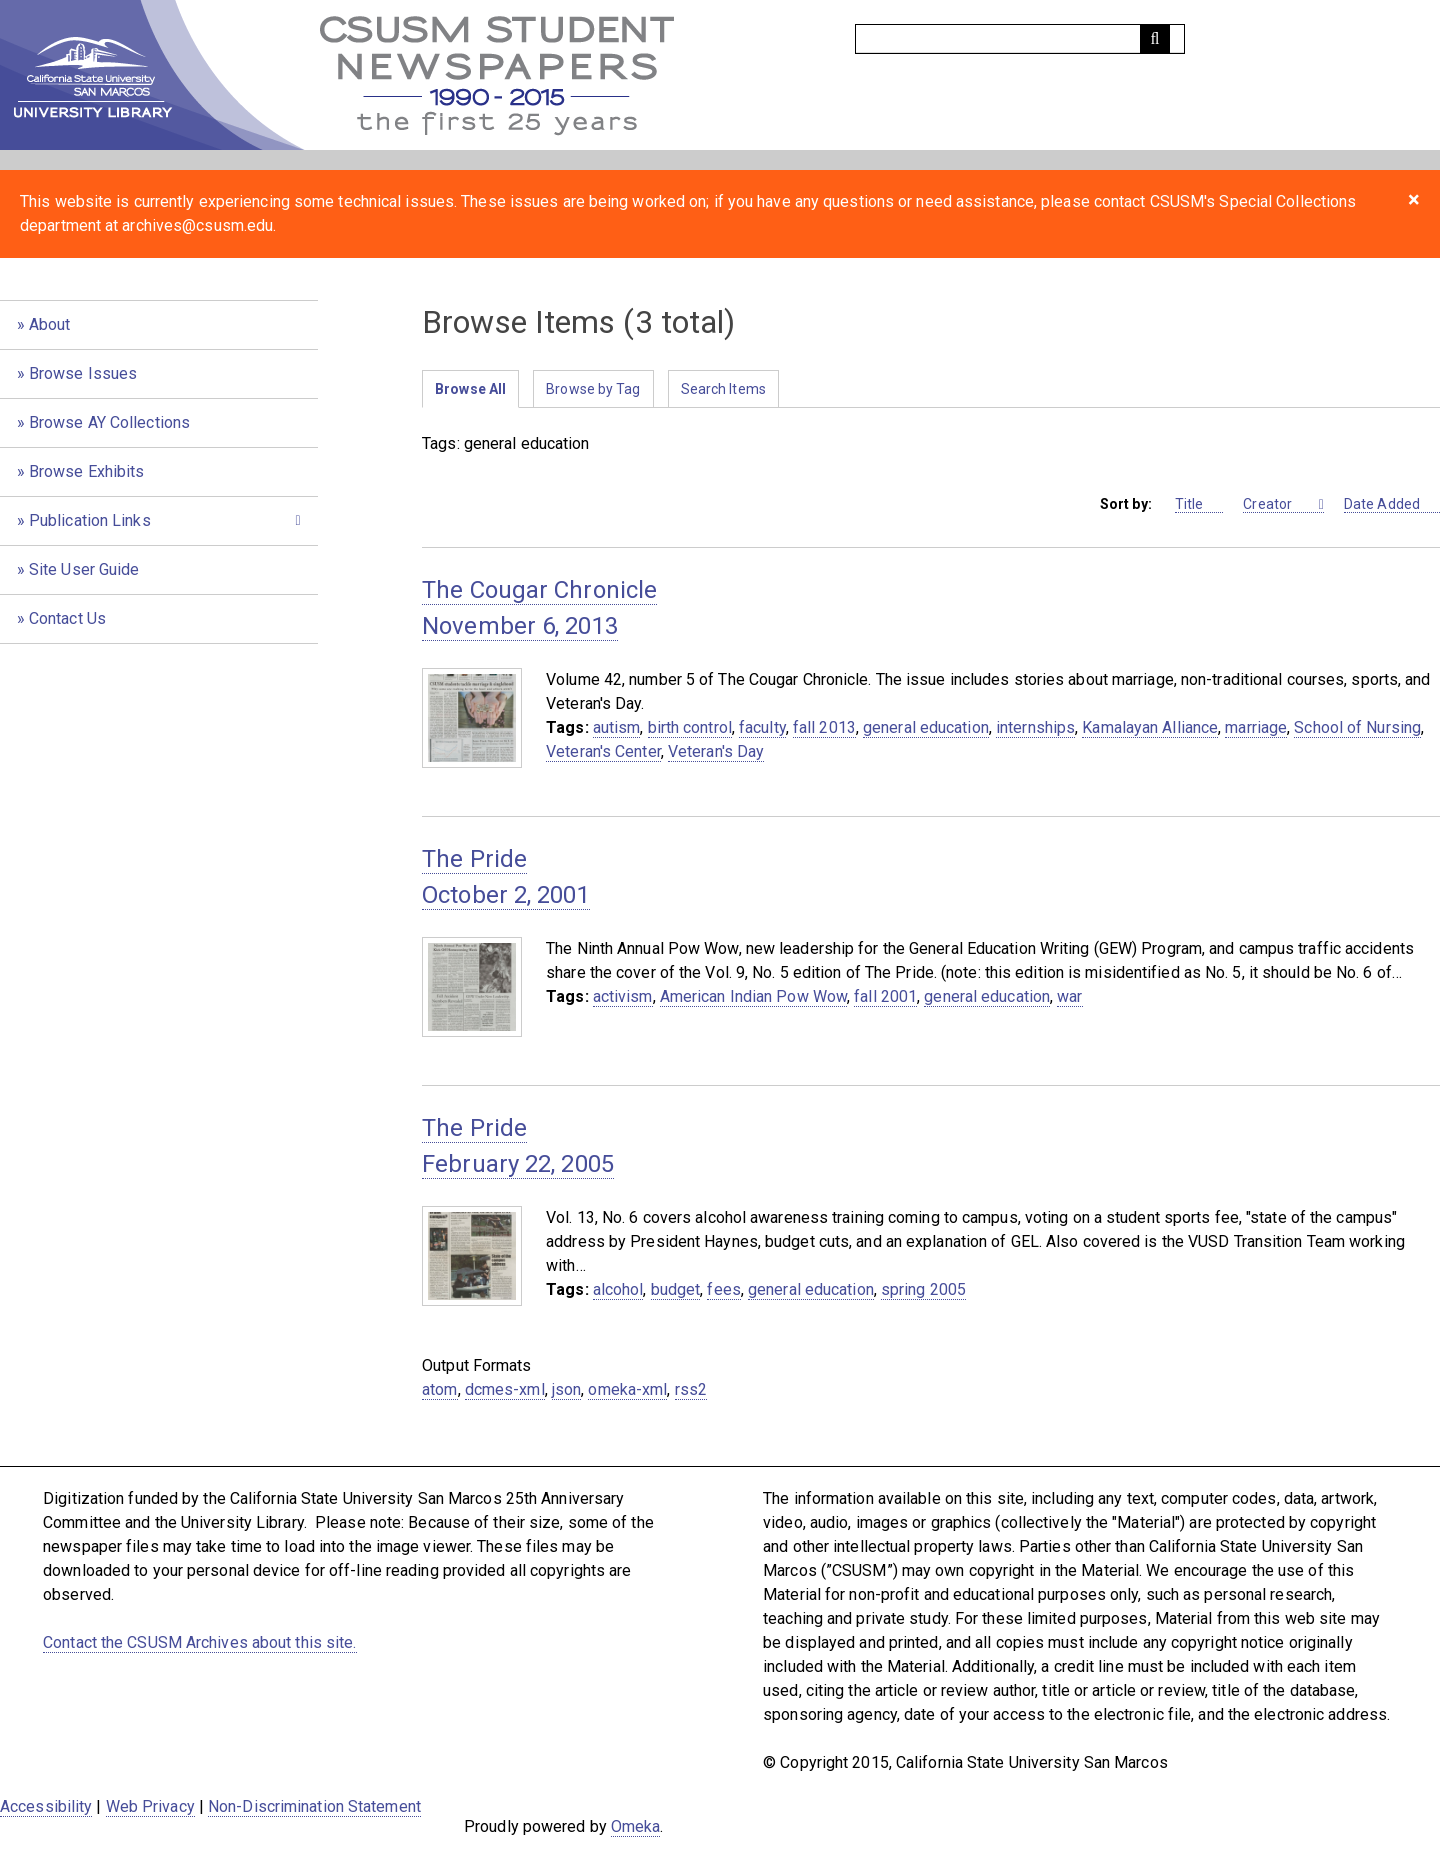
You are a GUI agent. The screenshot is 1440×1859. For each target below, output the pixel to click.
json (566, 1389)
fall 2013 (824, 727)
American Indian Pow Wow (753, 996)
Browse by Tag (593, 389)
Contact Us (67, 618)
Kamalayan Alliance (1150, 727)
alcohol (618, 1289)
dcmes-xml (505, 1389)
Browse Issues (83, 373)
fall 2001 (885, 996)
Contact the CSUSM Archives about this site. (199, 1642)
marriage (1256, 727)
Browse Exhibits (87, 471)
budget (676, 1289)
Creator (1279, 504)
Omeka (636, 1826)
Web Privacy (150, 1806)
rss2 (691, 1389)
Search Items (723, 389)
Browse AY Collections (109, 422)
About (50, 324)
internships (1035, 727)
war (1069, 996)
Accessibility (46, 1806)
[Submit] (1155, 39)
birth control (690, 727)
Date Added (1392, 504)
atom (439, 1389)
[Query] (1020, 39)
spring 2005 (923, 1289)
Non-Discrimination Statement (314, 1806)
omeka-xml (627, 1389)
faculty (762, 727)
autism (617, 727)
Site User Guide (84, 569)
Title (1199, 504)
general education (926, 727)
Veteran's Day (716, 751)
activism (623, 996)
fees (723, 1289)
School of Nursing (1357, 727)
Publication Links (90, 520)
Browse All (470, 389)
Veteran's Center (603, 751)
